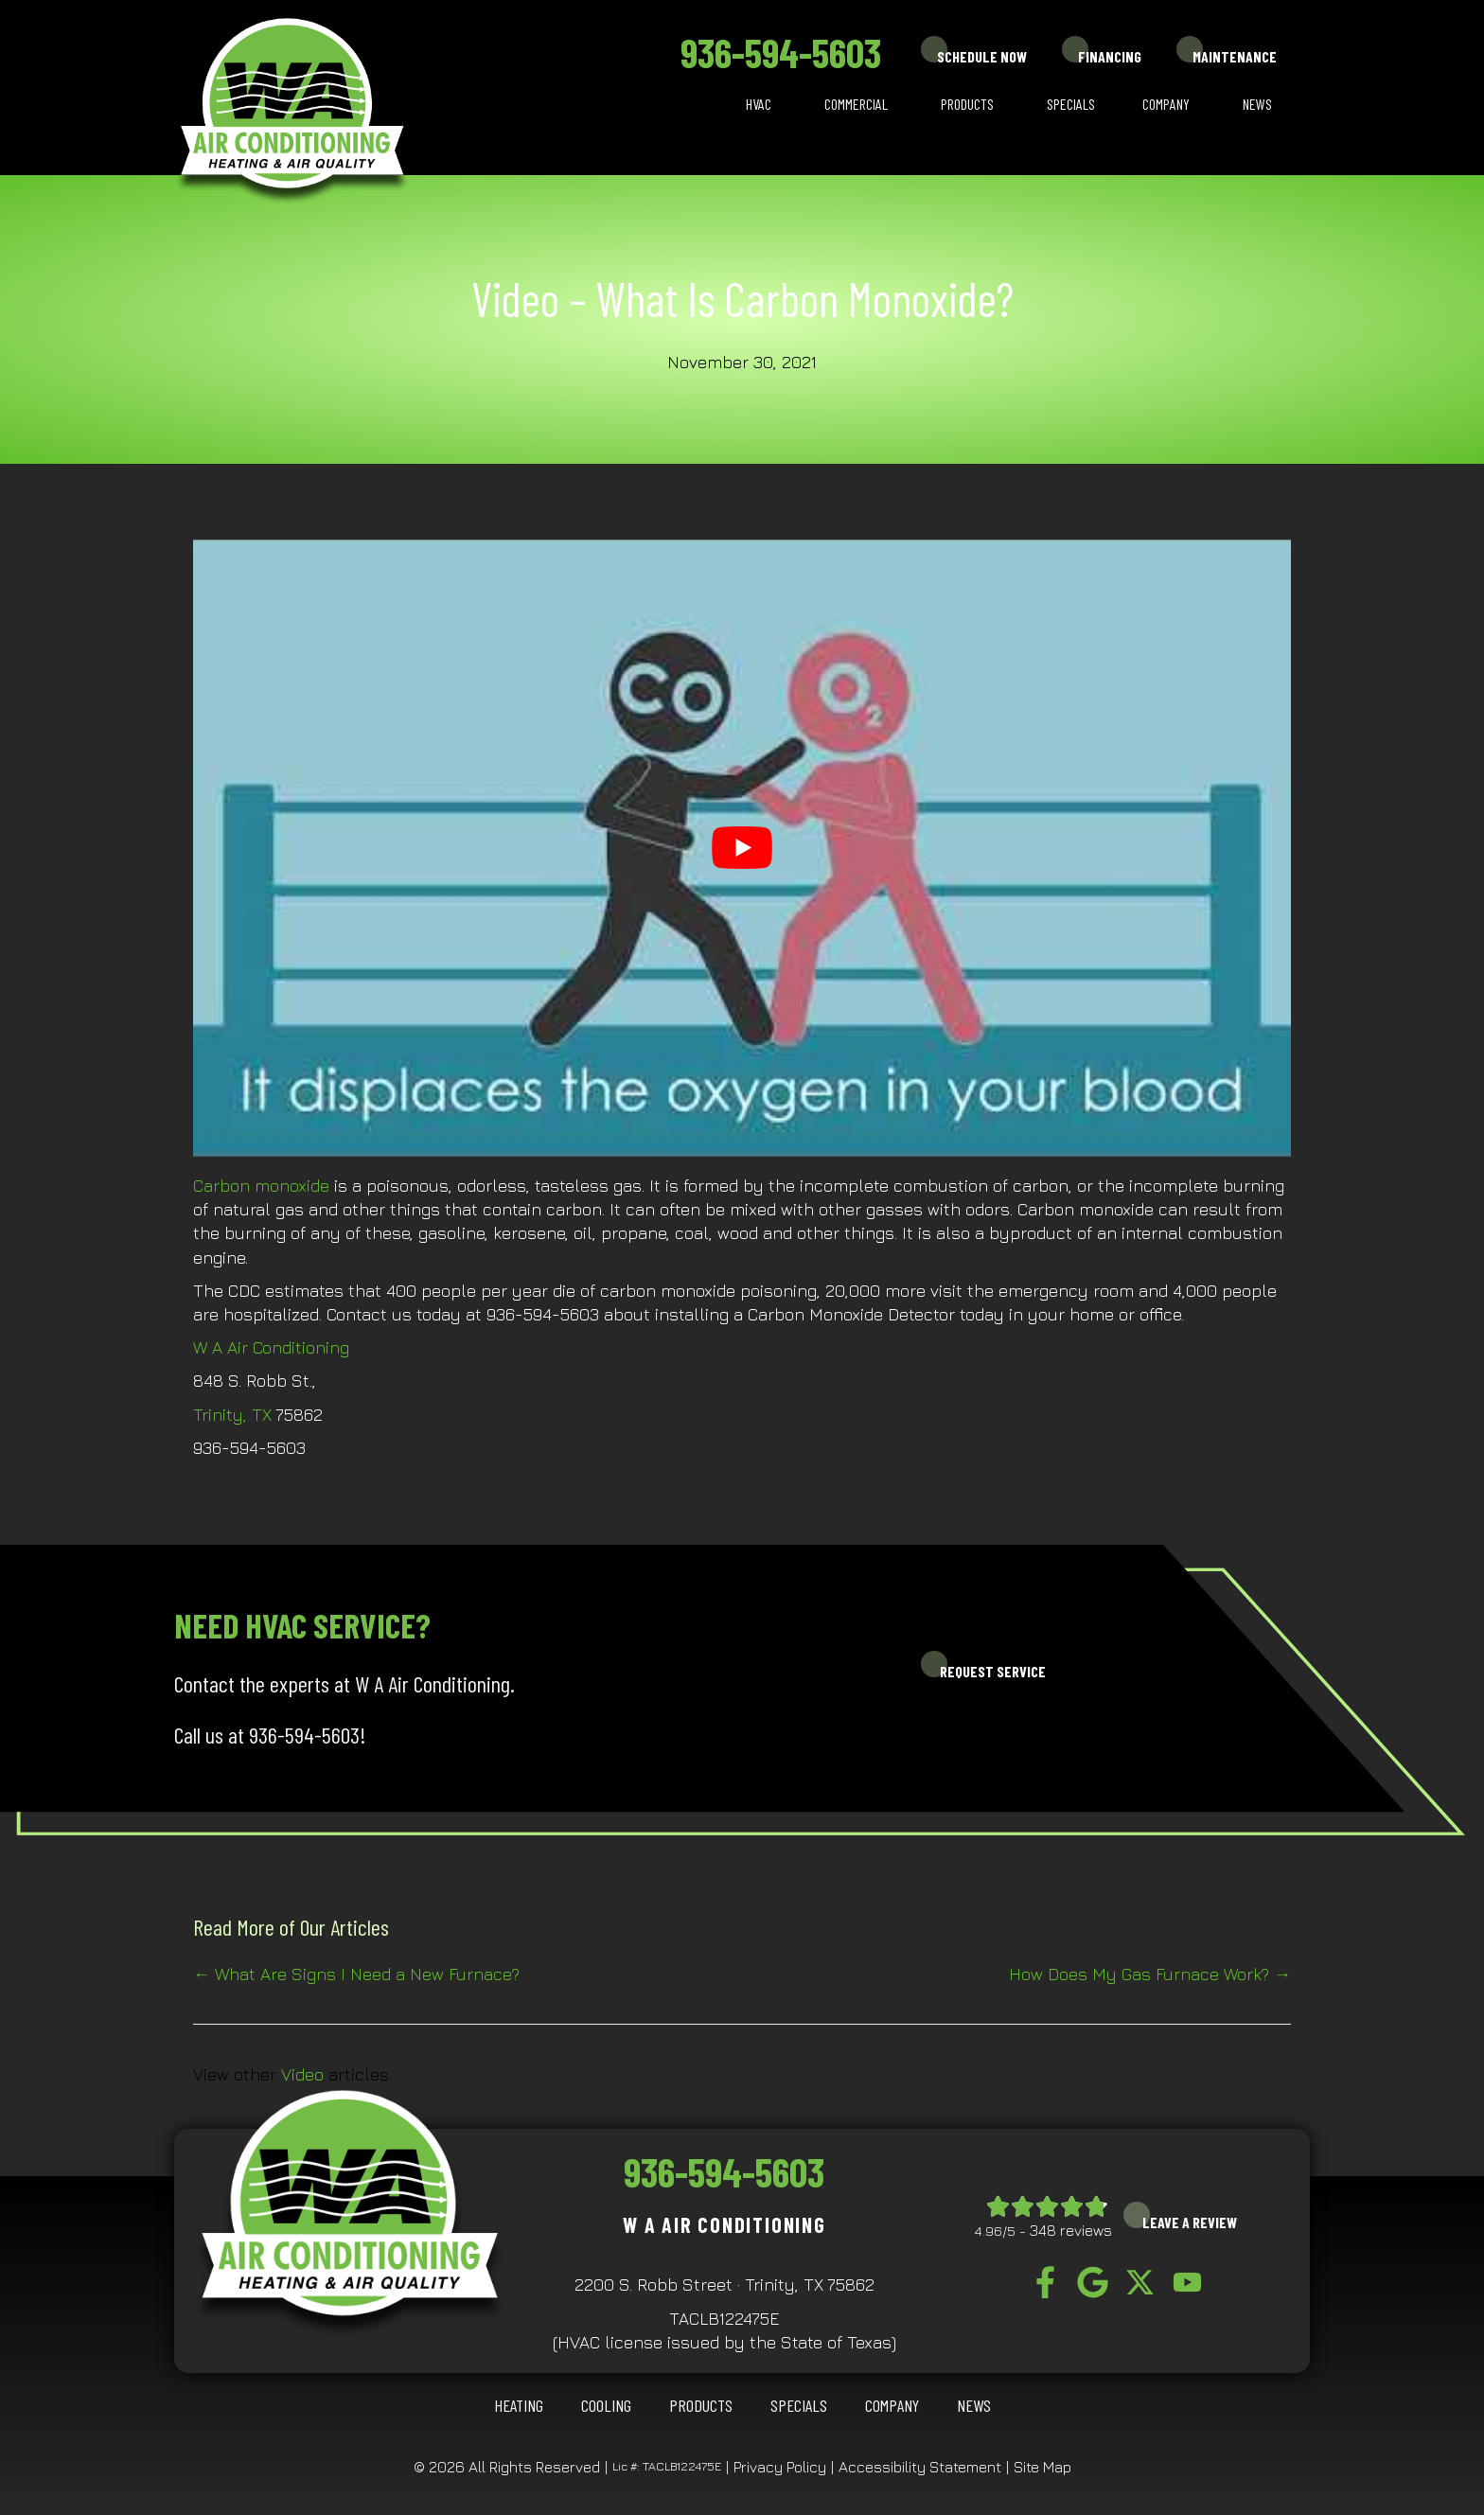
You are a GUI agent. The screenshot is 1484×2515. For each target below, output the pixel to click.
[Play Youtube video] (742, 848)
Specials (1071, 104)
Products (967, 104)
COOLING (606, 2405)
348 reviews (1071, 2230)
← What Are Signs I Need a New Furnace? (356, 1974)
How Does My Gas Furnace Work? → (1150, 1974)
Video (302, 2074)
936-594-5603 (780, 52)
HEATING (518, 2405)
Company (1166, 104)
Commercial (856, 104)
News (1257, 104)
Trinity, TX (232, 1415)
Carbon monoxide (261, 1186)
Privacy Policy (779, 2466)
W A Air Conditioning (271, 1347)
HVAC (758, 104)
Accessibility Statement (920, 2466)
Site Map (1042, 2466)
